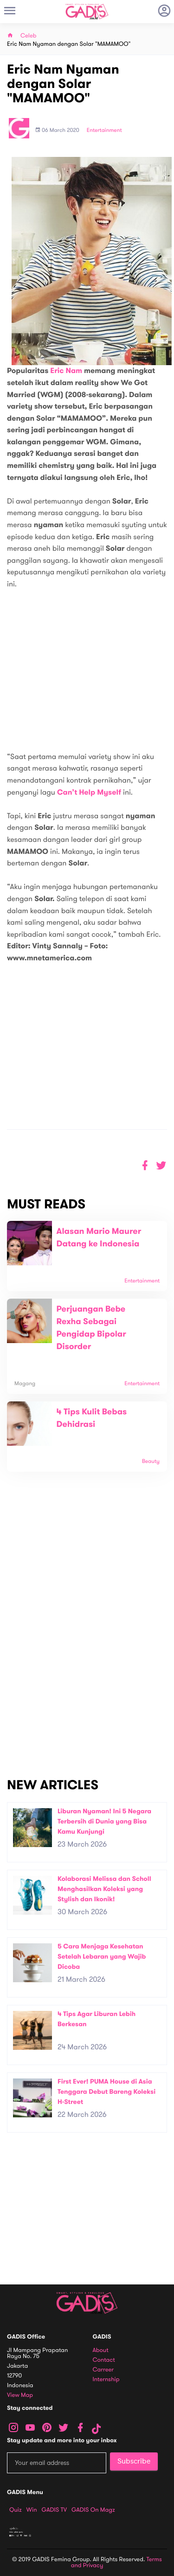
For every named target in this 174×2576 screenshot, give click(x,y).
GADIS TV (54, 2510)
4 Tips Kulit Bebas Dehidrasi (92, 1418)
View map (20, 2395)
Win (31, 2510)
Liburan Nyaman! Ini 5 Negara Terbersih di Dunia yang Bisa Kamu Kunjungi (104, 1821)
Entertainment (104, 130)
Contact (104, 2360)
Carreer (103, 2370)
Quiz (15, 2510)
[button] (161, 1165)
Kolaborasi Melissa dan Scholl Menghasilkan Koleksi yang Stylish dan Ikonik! (104, 1888)
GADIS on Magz (93, 2510)
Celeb (28, 36)
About (101, 2350)
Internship (106, 2380)
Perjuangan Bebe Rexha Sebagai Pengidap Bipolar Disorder (91, 1328)
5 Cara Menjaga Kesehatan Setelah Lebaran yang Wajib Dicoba (102, 1956)
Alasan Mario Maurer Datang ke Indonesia (99, 1238)
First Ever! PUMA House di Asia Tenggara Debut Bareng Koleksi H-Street (106, 2091)
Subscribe (133, 2461)
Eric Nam (66, 371)
